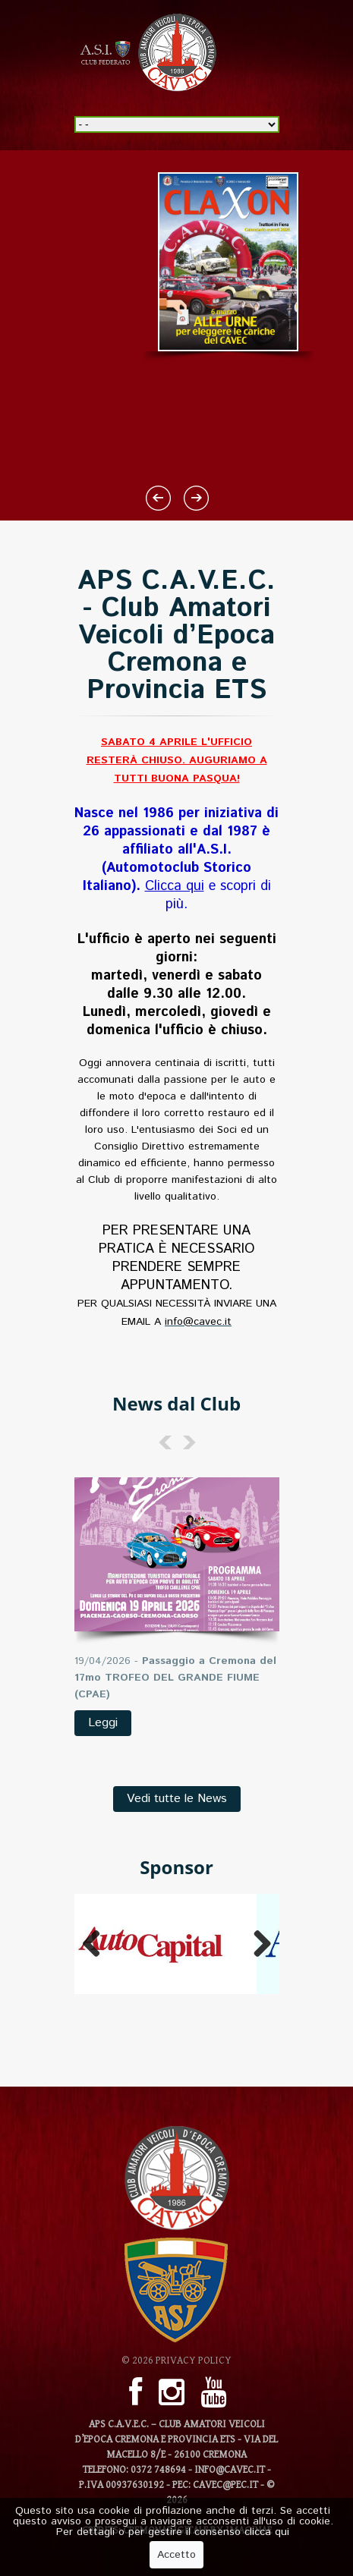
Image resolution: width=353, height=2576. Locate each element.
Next (256, 1944)
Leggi (103, 1722)
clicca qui (266, 2533)
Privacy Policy (194, 2360)
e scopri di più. (208, 895)
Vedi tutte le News (177, 1798)
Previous (97, 1944)
